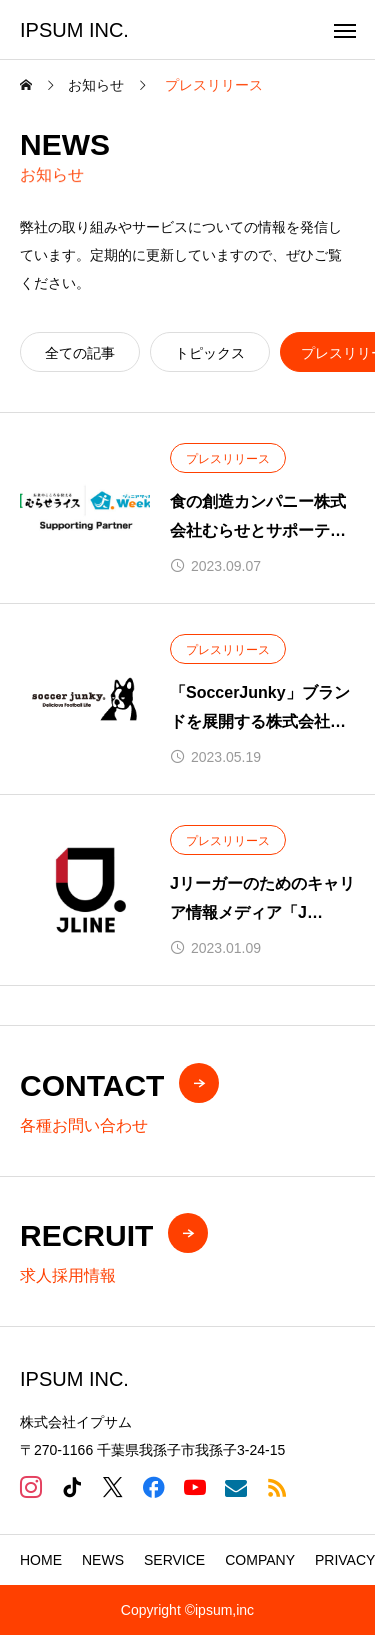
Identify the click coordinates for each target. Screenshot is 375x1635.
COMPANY (260, 1560)
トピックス (210, 353)
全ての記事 (80, 353)
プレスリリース (228, 459)
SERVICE (174, 1560)
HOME (41, 1560)
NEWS (103, 1560)
